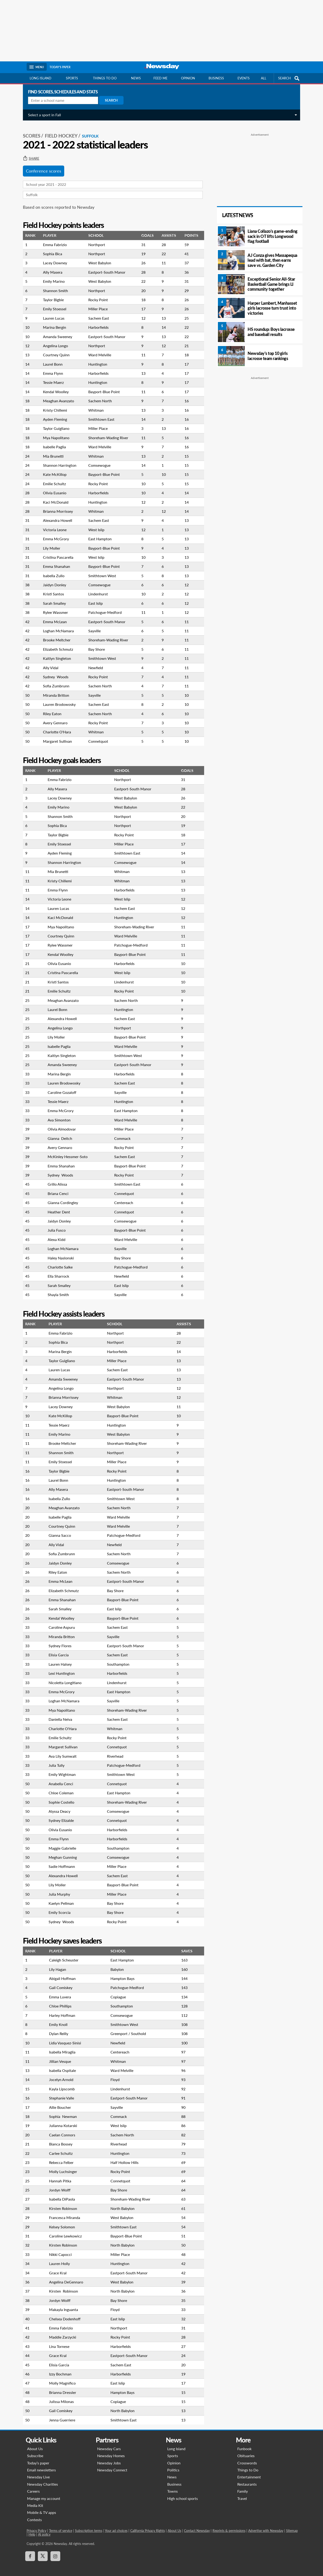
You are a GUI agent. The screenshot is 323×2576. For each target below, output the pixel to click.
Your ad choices (116, 2528)
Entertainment (249, 2474)
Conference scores (42, 168)
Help (31, 2532)
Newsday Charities (42, 2481)
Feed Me (160, 78)
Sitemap (292, 2528)
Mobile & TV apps (41, 2510)
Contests (34, 2517)
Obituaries (246, 2453)
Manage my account (43, 2496)
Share (29, 156)
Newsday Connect (112, 2467)
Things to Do (247, 2467)
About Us (35, 2446)
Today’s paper (38, 2460)
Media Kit (35, 2503)
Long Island (40, 78)
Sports (72, 78)
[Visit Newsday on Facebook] (30, 2554)
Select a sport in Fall (43, 115)
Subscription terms (88, 2528)
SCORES (30, 133)
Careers (33, 2489)
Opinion (188, 78)
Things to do (105, 78)
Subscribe (35, 2453)
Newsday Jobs (109, 2460)
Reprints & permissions (229, 2528)
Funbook (244, 2446)
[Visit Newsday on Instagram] (55, 2554)
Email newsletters (41, 2467)
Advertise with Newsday (265, 2528)
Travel (242, 2496)
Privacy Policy (36, 2528)
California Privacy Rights (147, 2528)
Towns (172, 2489)
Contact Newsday (197, 2528)
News (136, 78)
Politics (173, 2467)
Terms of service (60, 2528)
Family (242, 2489)
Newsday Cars (109, 2446)
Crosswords (247, 2460)
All (263, 78)
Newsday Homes (111, 2453)
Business (216, 78)
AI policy (44, 2532)
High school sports (182, 2496)
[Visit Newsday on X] (43, 2554)
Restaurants (247, 2481)
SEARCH (289, 78)
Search (109, 100)
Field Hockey (59, 133)
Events (244, 78)
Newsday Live (38, 2474)
